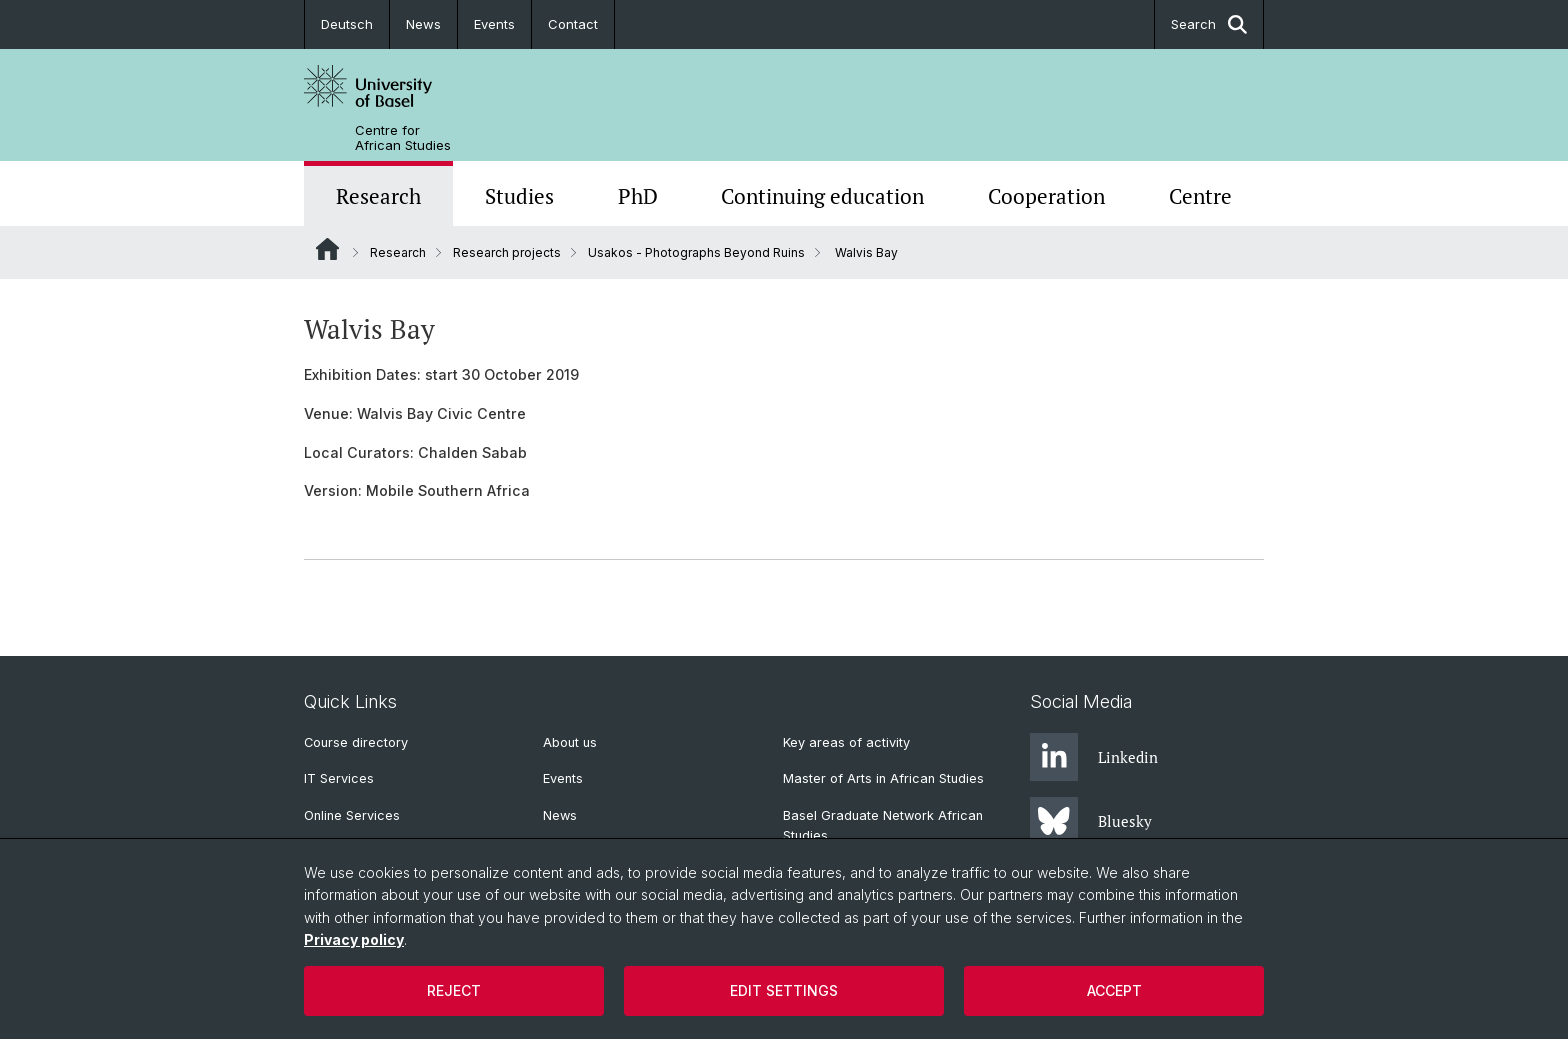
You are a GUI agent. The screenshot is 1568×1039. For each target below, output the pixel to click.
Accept (1114, 990)
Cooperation (1046, 196)
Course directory (356, 742)
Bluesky (1091, 821)
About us (570, 742)
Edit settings (784, 990)
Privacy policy (354, 939)
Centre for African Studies (403, 138)
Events (494, 24)
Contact (573, 24)
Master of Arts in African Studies (883, 778)
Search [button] (1209, 24)
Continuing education (822, 196)
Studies (519, 196)
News (423, 24)
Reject (454, 990)
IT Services (339, 778)
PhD (638, 196)
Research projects (507, 252)
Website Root (327, 249)
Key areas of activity (846, 742)
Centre (1200, 196)
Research (378, 196)
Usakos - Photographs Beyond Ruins (696, 252)
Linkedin (1094, 757)
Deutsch (347, 24)
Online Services (352, 815)
